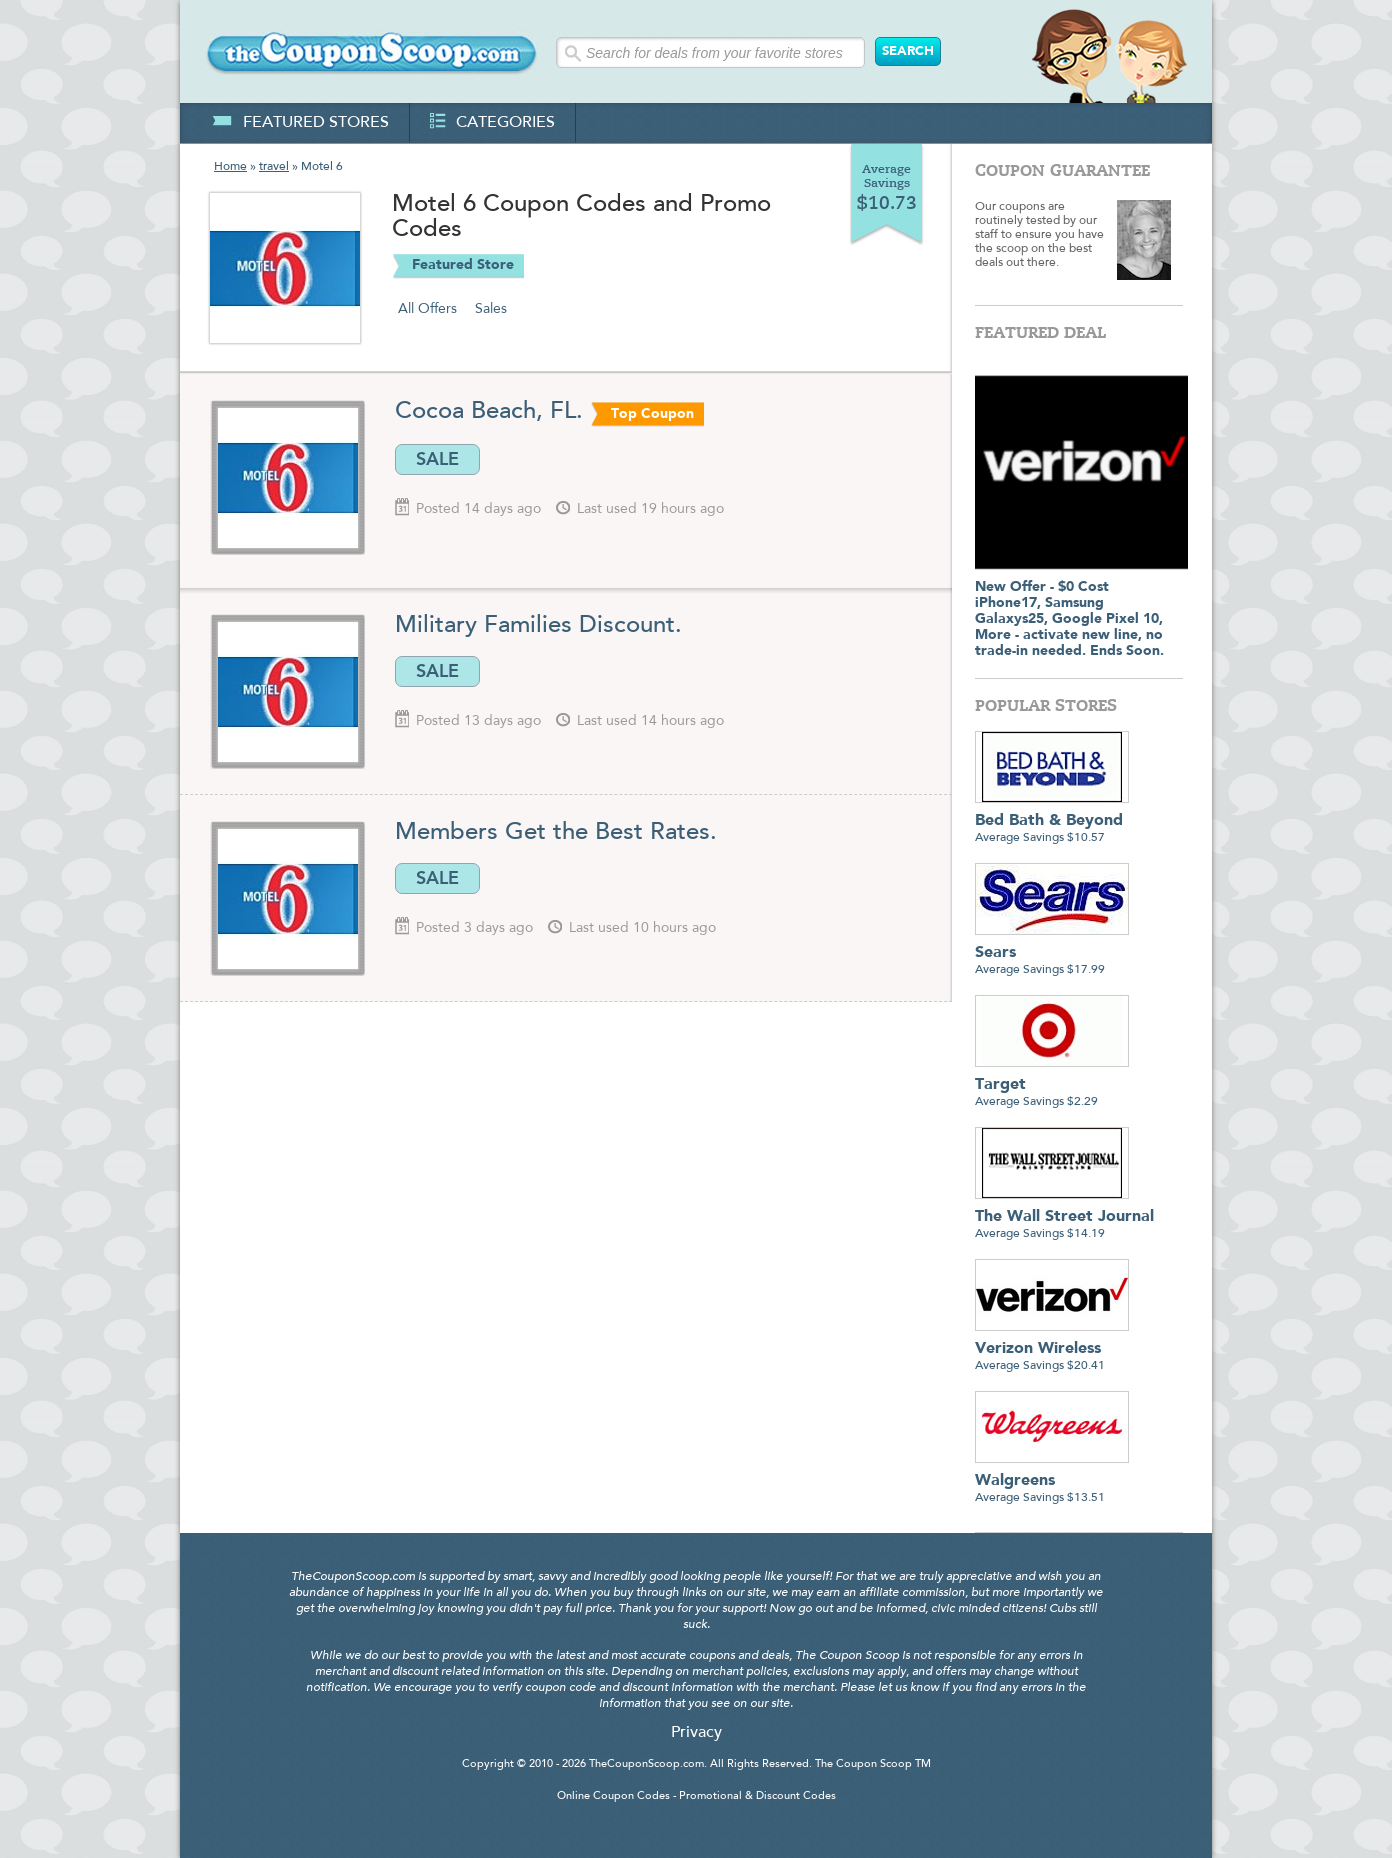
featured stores (300, 123)
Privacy (696, 1733)
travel (274, 167)
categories (492, 123)
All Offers (427, 309)
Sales (491, 309)
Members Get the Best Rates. (556, 833)
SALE (437, 459)
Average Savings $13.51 (1052, 1481)
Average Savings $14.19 (1064, 1217)
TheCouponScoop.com (646, 1764)
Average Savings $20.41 (1052, 1349)
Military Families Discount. (538, 626)
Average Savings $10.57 (1052, 821)
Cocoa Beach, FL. (489, 412)
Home (230, 167)
